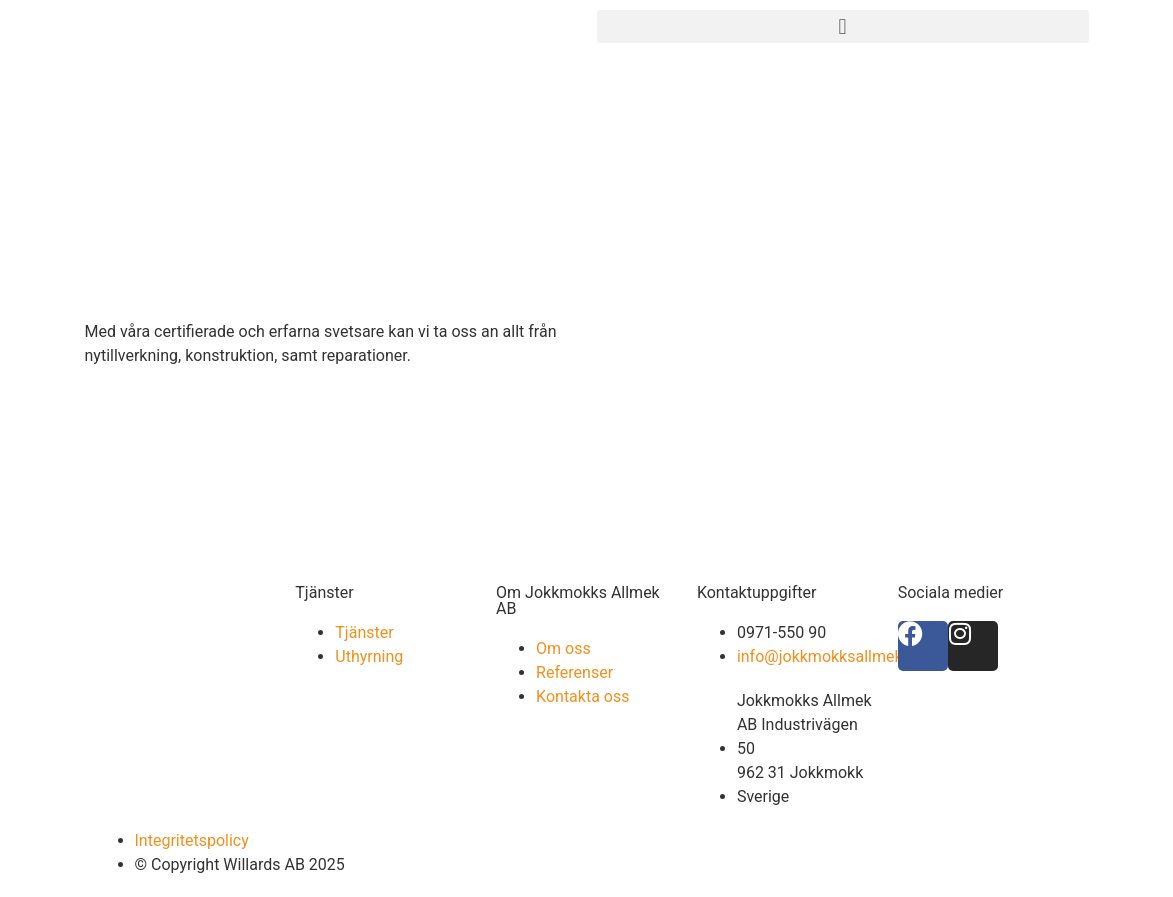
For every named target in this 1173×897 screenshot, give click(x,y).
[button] (843, 26)
